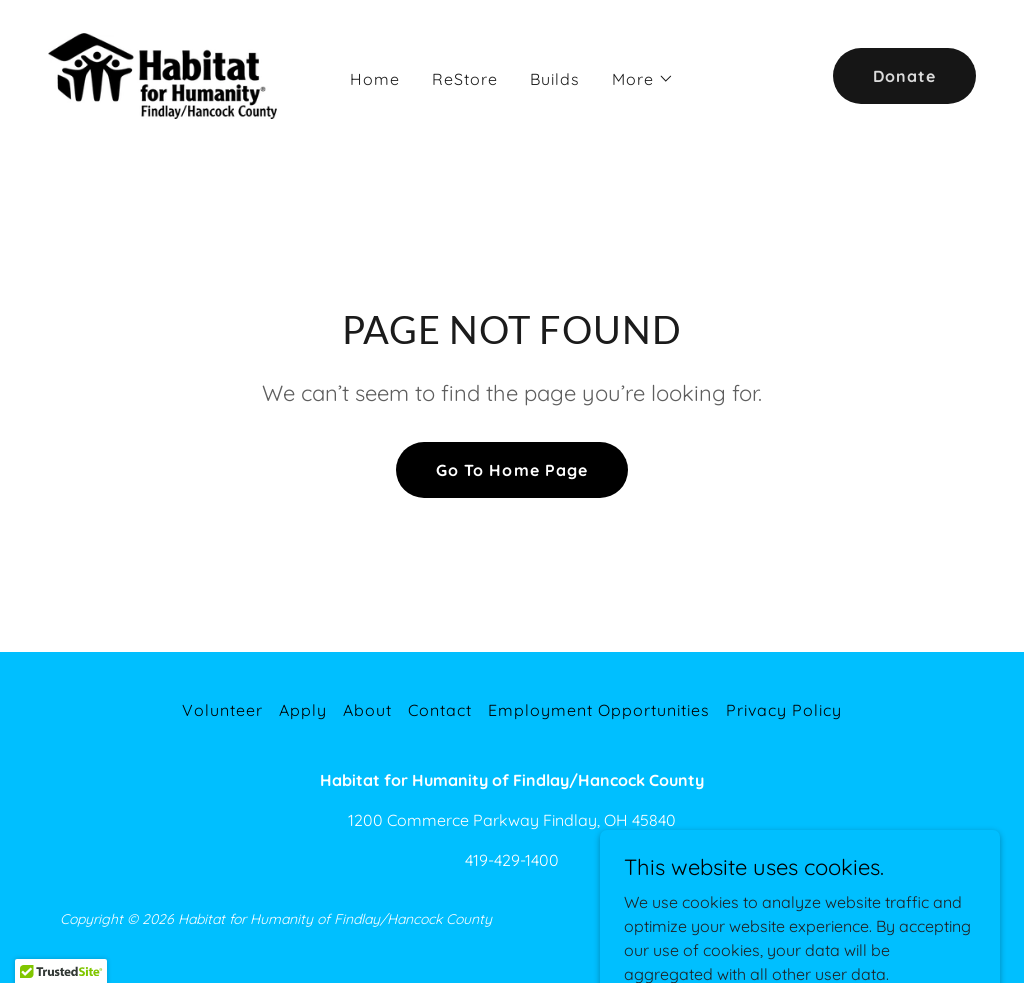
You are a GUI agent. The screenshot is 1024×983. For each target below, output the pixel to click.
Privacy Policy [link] (784, 710)
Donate (904, 76)
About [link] (367, 710)
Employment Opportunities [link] (599, 710)
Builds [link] (555, 79)
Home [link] (375, 79)
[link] (169, 74)
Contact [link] (440, 710)
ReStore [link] (465, 79)
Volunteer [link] (222, 710)
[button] (643, 79)
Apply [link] (303, 710)
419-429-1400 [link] (512, 860)
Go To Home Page (511, 470)
